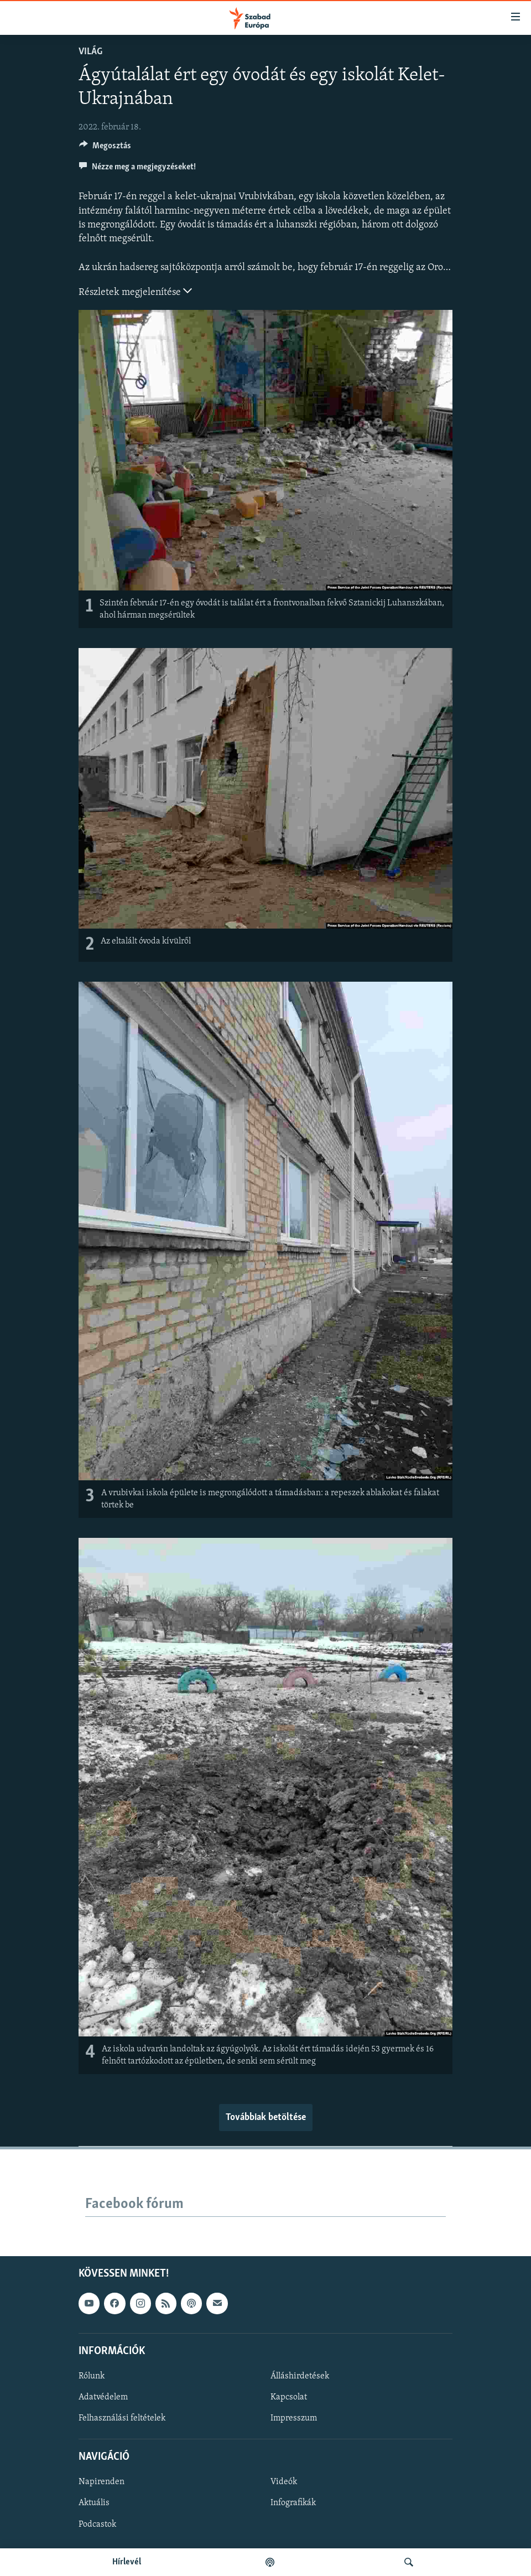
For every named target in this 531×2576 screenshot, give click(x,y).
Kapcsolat (288, 2397)
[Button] (105, 148)
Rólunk (92, 2376)
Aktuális (94, 2503)
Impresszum (293, 2418)
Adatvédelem (103, 2397)
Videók (283, 2482)
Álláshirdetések (299, 2376)
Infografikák (293, 2503)
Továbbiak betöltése (266, 2117)
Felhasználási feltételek (122, 2418)
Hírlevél (126, 2562)
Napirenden (101, 2482)
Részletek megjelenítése (135, 291)
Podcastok (97, 2524)
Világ (90, 51)
